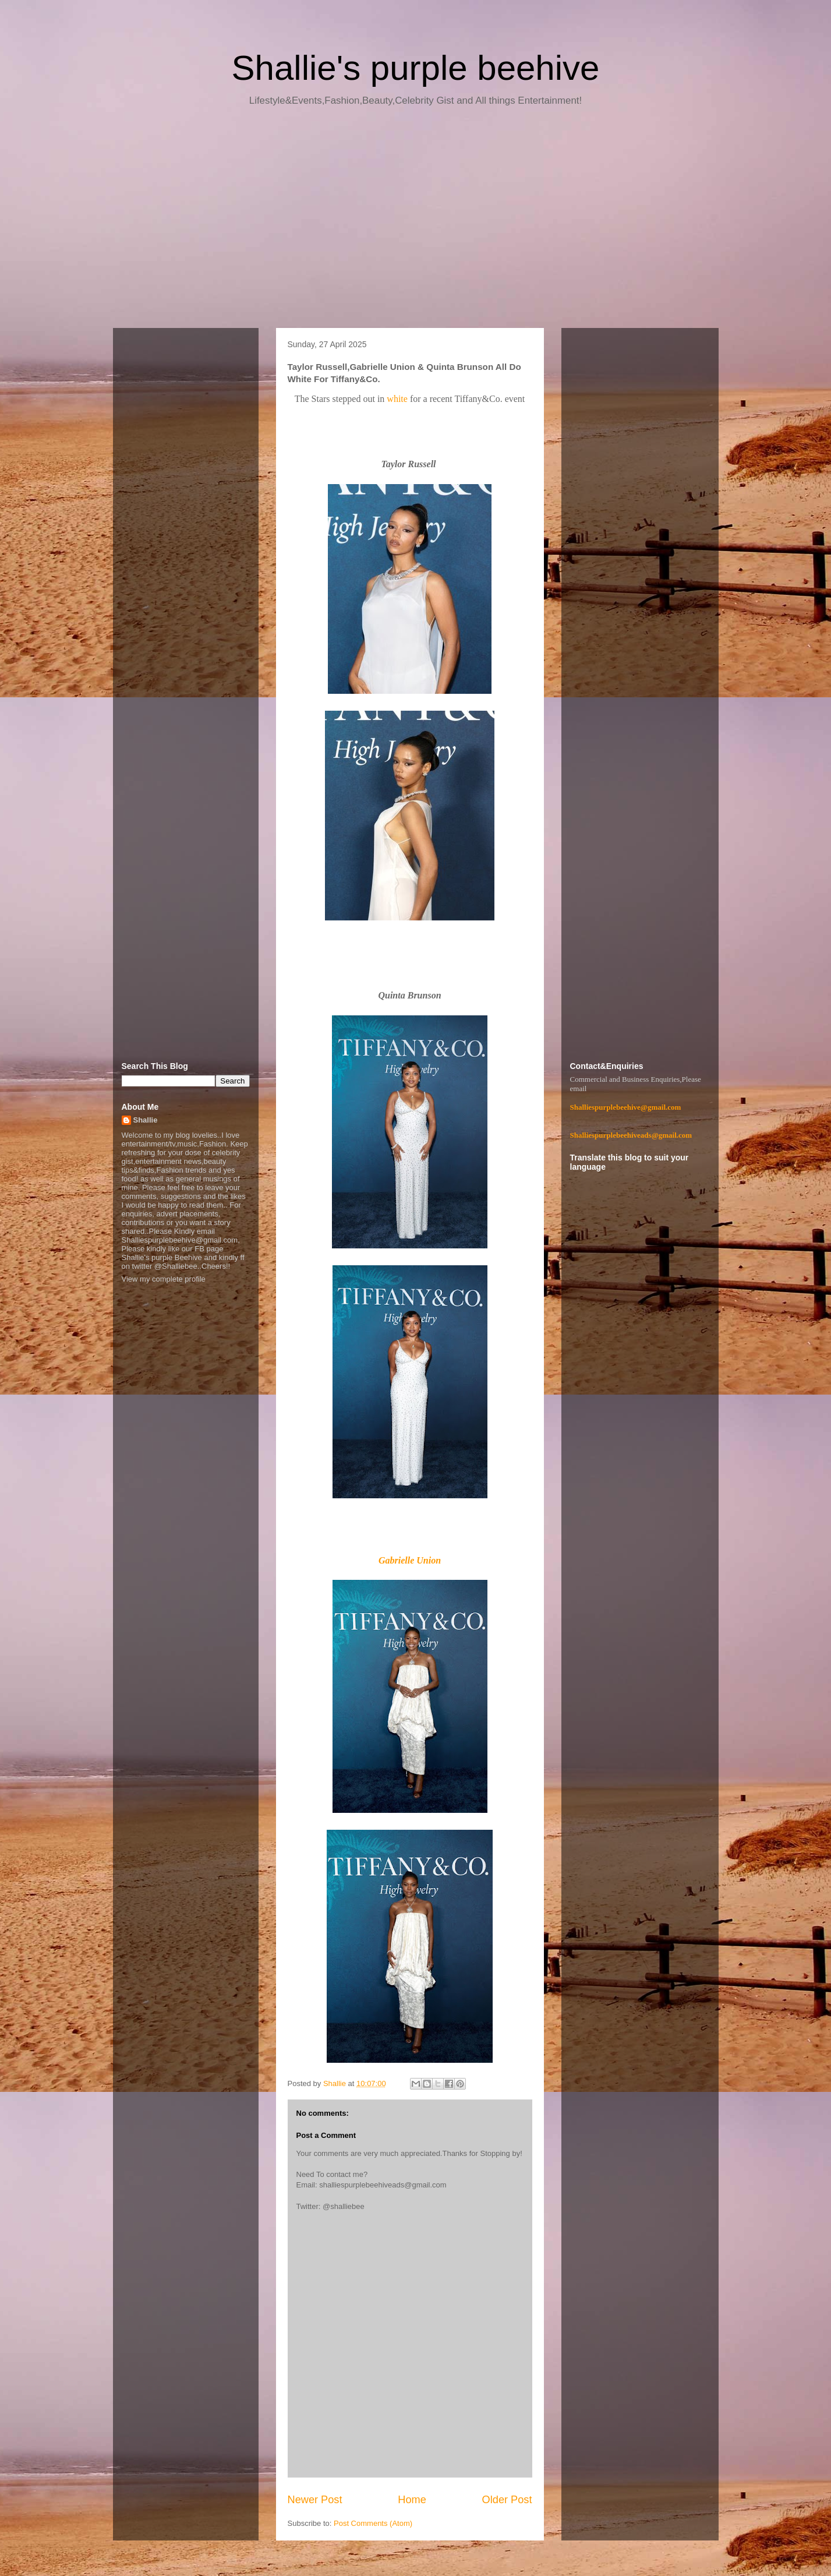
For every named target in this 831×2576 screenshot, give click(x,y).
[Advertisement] (415, 221)
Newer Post (315, 2500)
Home (412, 2500)
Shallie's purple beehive (416, 67)
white (398, 399)
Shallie (145, 1120)
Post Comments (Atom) (373, 2523)
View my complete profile (164, 1279)
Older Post (507, 2500)
